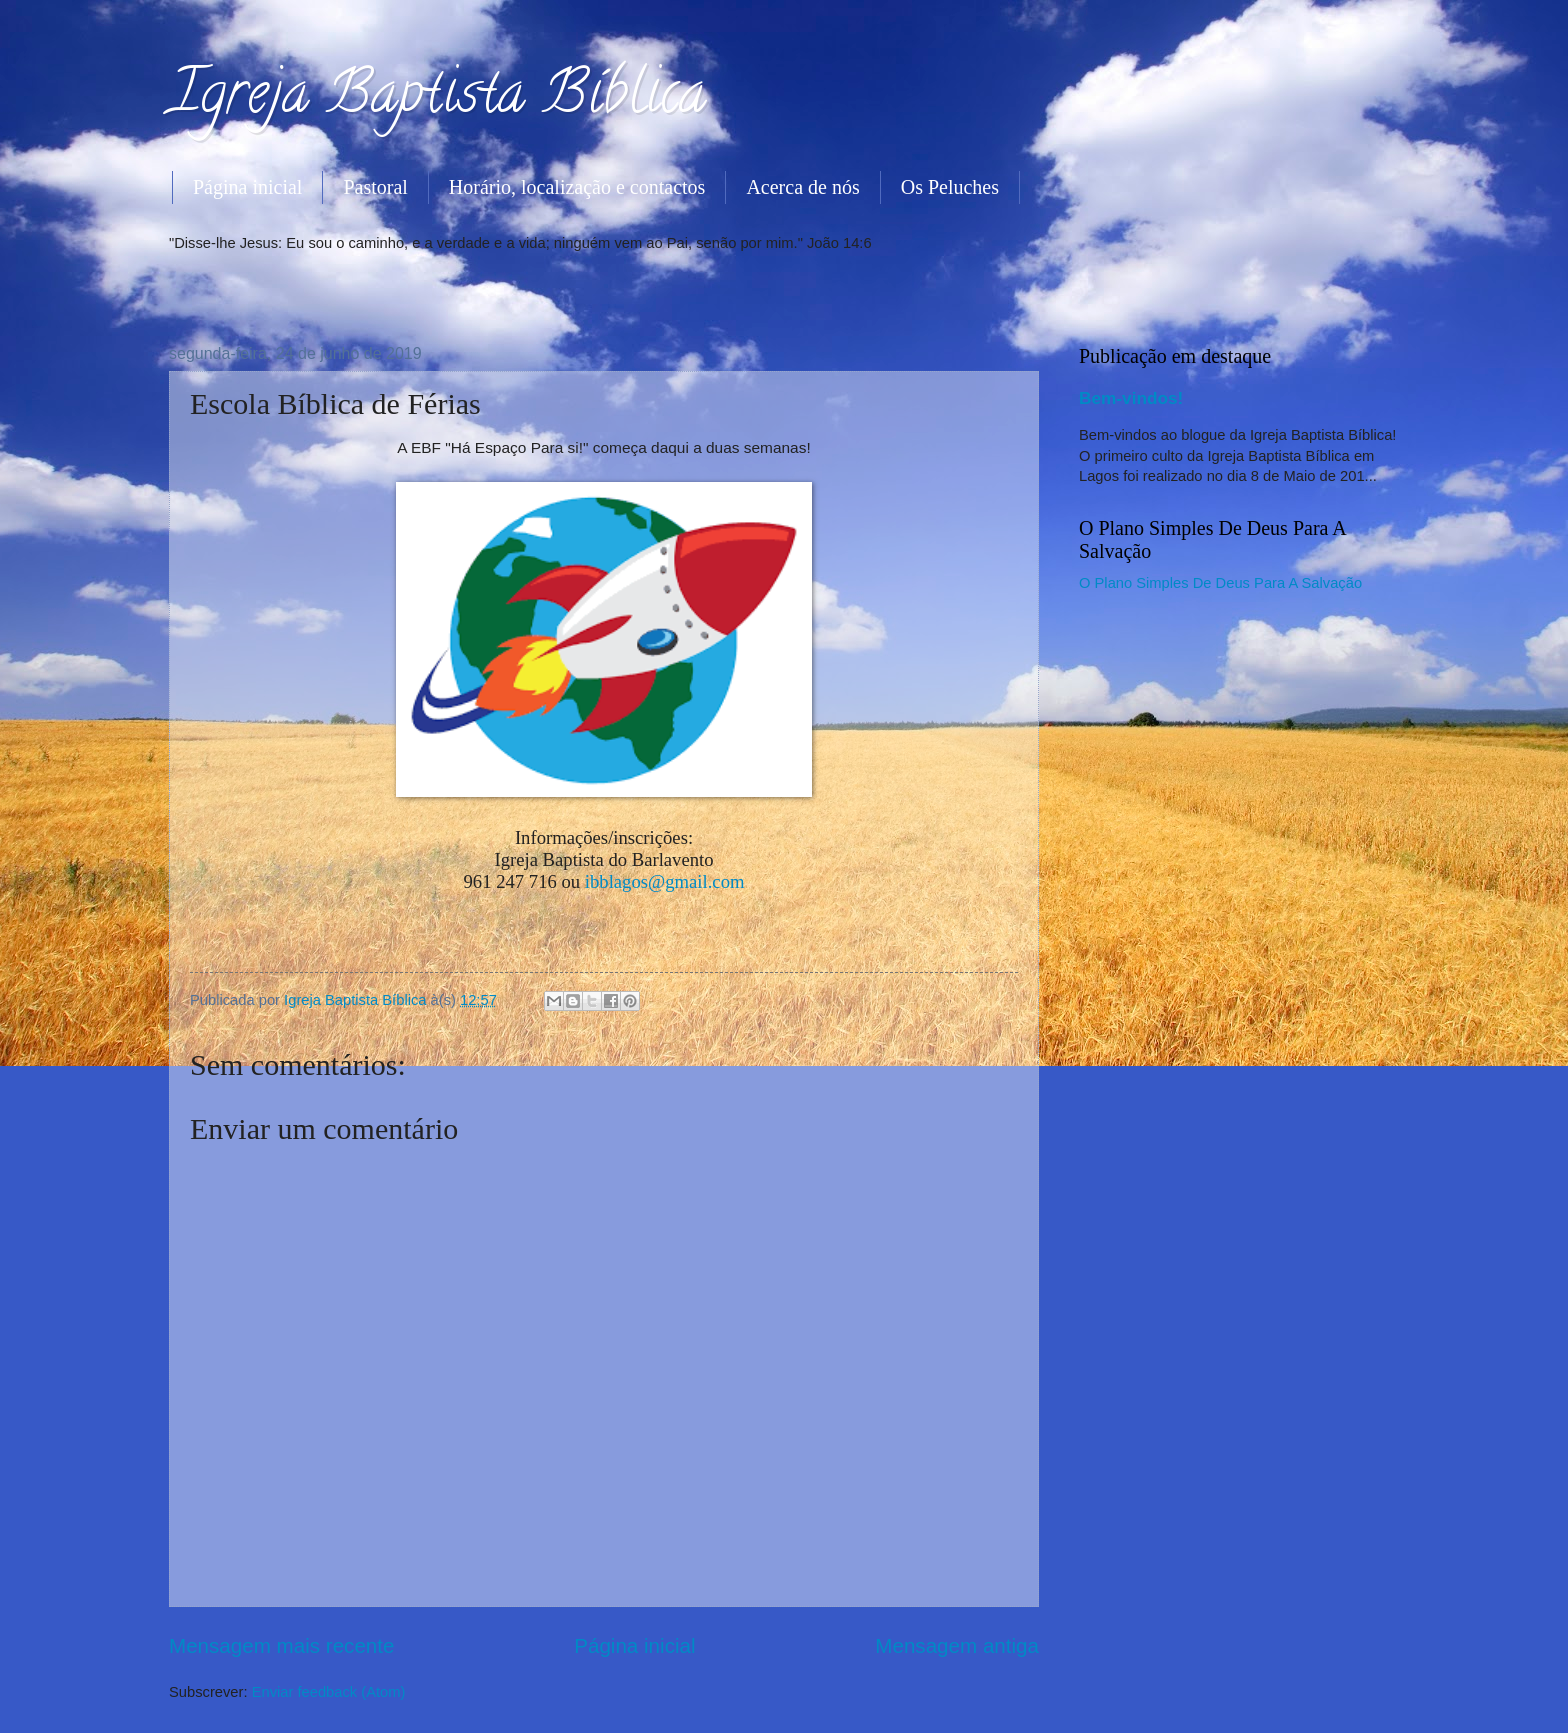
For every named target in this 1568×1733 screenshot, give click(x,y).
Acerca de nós (802, 187)
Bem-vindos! (1131, 398)
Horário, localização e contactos (577, 187)
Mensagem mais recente (282, 1645)
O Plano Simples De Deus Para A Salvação (1220, 583)
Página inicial (247, 187)
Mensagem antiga (957, 1645)
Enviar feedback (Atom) (329, 1692)
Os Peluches (950, 187)
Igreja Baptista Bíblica (437, 99)
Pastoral (375, 187)
